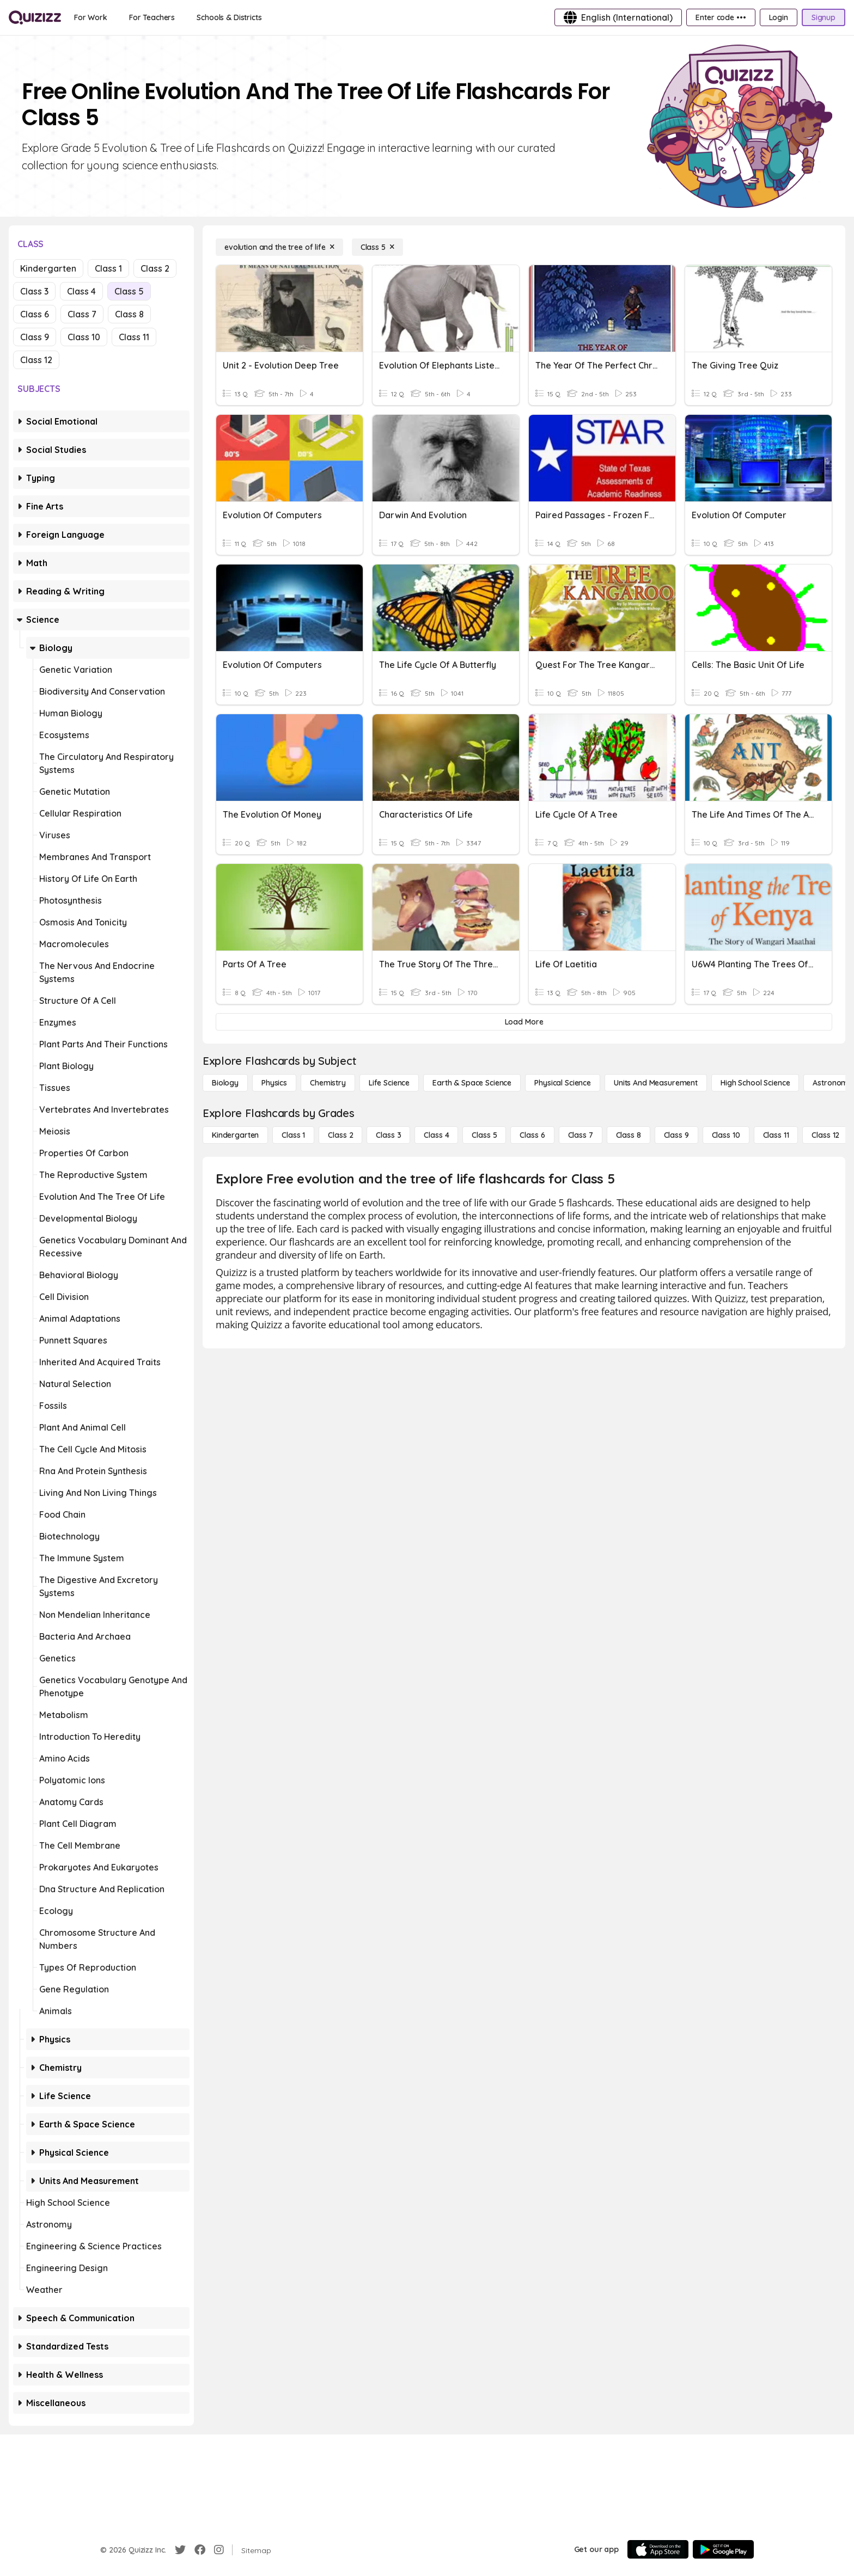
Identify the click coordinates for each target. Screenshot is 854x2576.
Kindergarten (48, 268)
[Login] (778, 17)
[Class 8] (628, 1135)
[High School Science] (755, 1082)
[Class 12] (825, 1135)
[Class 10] (726, 1135)
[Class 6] (532, 1135)
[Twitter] (180, 2550)
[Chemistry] (328, 1082)
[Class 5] (377, 247)
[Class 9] (676, 1135)
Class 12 (36, 359)
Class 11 (134, 337)
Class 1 (108, 268)
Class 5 (129, 291)
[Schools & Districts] (229, 17)
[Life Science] (389, 1082)
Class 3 (34, 291)
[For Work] (90, 17)
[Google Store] (723, 2549)
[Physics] (274, 1082)
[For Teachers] (152, 17)
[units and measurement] (656, 1082)
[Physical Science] (562, 1082)
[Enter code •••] (720, 17)
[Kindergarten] (235, 1135)
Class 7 (82, 314)
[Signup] (823, 17)
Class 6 (34, 314)
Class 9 (34, 337)
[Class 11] (776, 1135)
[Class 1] (293, 1135)
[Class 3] (388, 1135)
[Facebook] (199, 2550)
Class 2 (155, 268)
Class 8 (129, 314)
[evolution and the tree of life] (279, 247)
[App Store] (657, 2549)
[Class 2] (340, 1135)
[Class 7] (580, 1135)
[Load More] (524, 1022)
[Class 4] (436, 1135)
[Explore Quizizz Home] (35, 17)
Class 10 (84, 337)
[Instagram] (219, 2550)
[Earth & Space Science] (472, 1082)
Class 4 (81, 291)
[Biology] (225, 1082)
